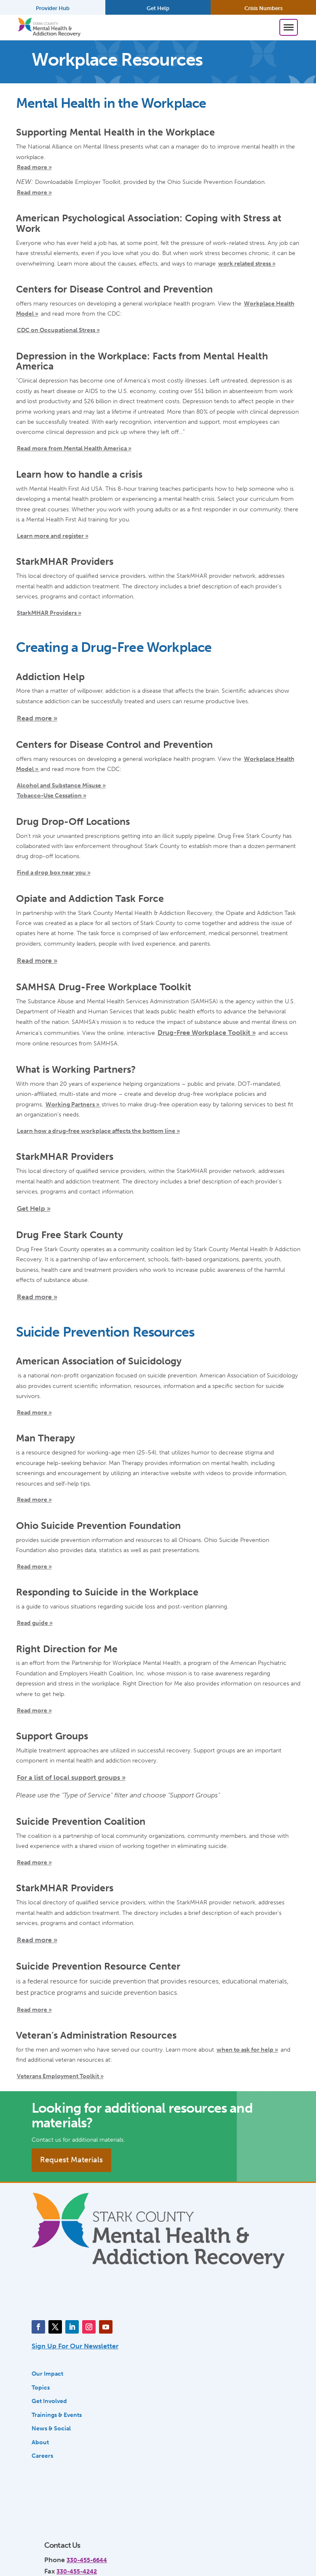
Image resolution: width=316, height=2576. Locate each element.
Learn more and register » (52, 536)
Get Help (158, 8)
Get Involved (49, 2401)
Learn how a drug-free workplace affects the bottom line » (98, 1131)
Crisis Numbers (263, 8)
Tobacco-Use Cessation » (51, 795)
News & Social (51, 2428)
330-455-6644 (87, 2560)
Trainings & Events (57, 2415)
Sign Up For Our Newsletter (75, 2346)
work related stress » (247, 263)
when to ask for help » (247, 2049)
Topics (41, 2387)
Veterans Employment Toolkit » (60, 2076)
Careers (42, 2455)
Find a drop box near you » (54, 872)
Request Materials (71, 2159)
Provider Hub (53, 8)
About (40, 2442)
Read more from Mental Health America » (74, 448)
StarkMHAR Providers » (49, 613)
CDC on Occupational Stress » (58, 330)
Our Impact (47, 2373)
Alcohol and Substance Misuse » (61, 785)
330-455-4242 (76, 2571)
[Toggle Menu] (289, 27)
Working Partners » (73, 1104)
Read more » (34, 167)
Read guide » (35, 1623)
